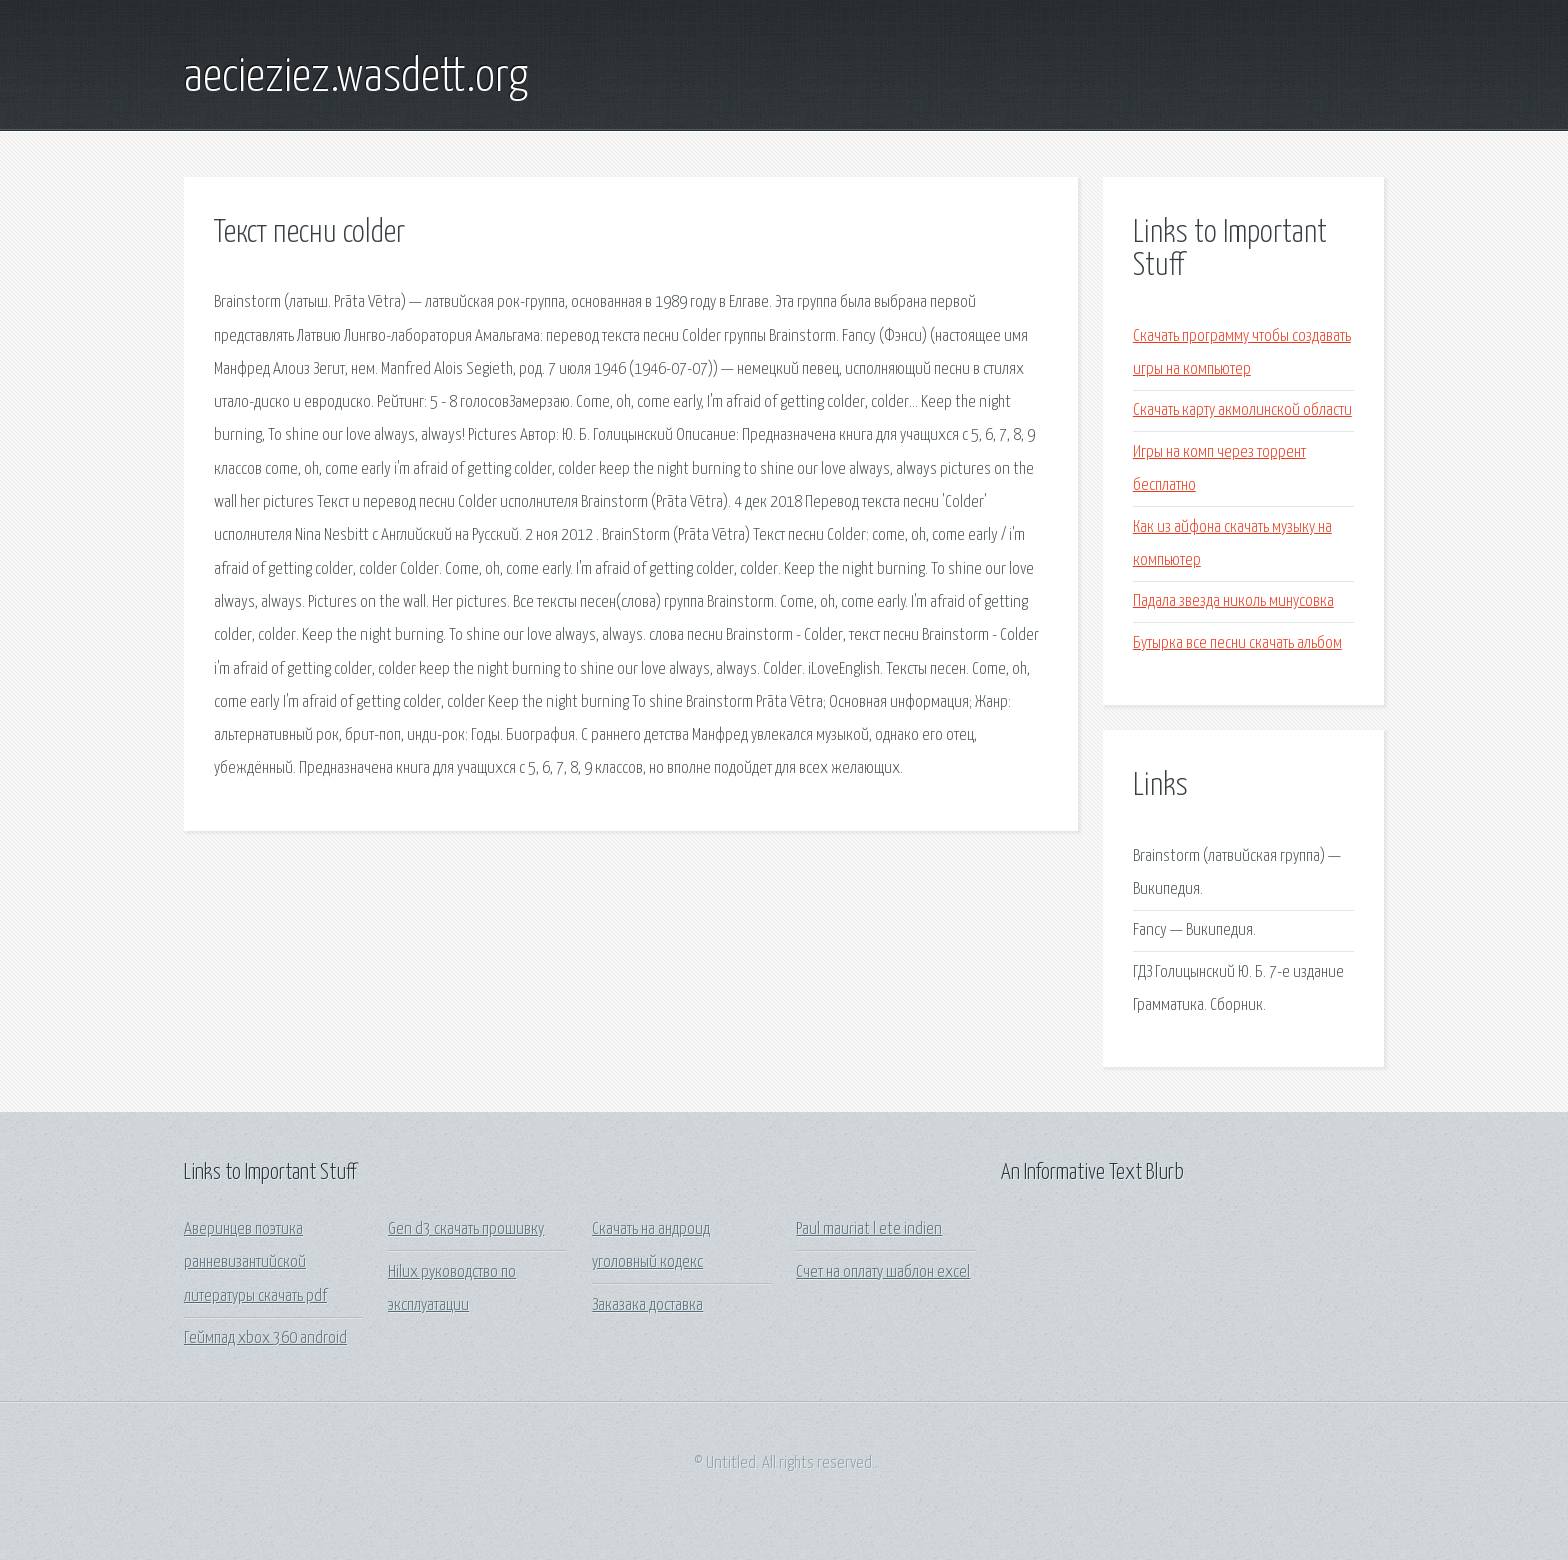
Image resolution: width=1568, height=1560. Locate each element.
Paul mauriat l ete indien (869, 1229)
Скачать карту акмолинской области (1242, 410)
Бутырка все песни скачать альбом (1237, 643)
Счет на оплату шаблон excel (883, 1272)
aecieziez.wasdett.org (356, 78)
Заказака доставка (647, 1305)
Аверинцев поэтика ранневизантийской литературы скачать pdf (255, 1263)
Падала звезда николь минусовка (1233, 601)
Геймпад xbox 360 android (265, 1338)
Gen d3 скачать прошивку (466, 1229)
